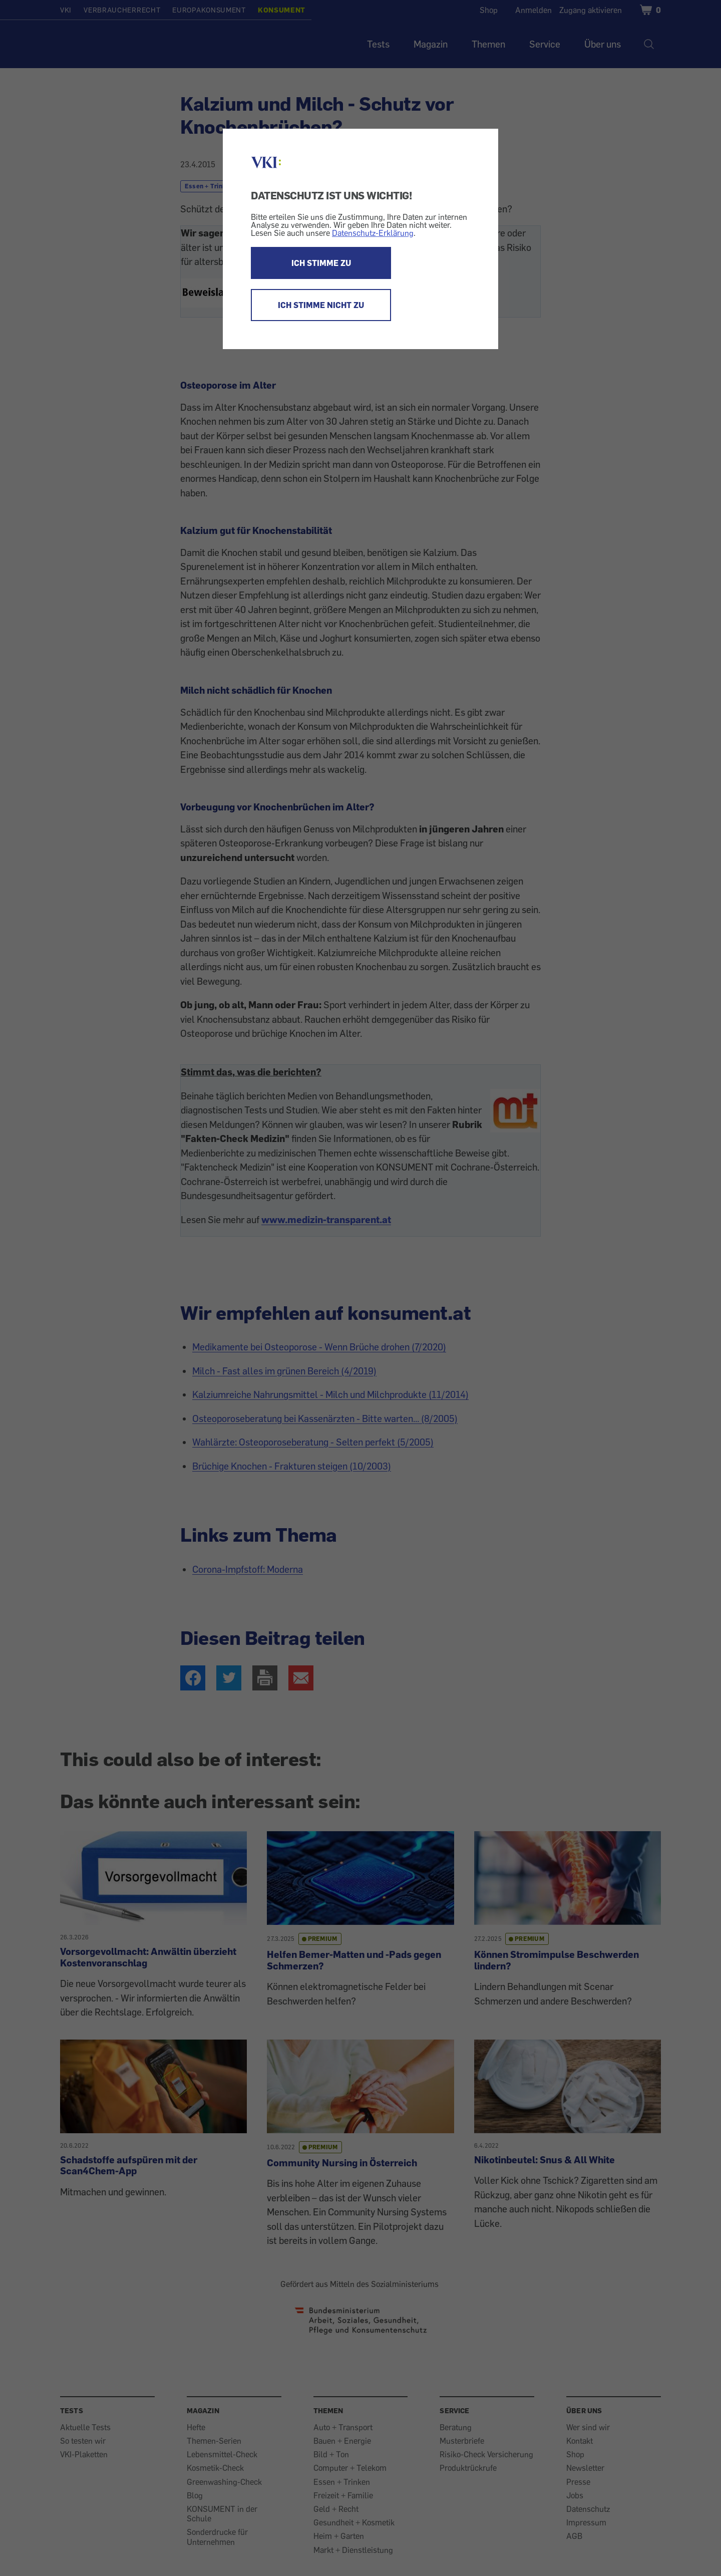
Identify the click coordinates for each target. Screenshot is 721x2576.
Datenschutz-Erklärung (373, 233)
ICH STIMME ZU (321, 263)
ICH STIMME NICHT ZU (321, 305)
